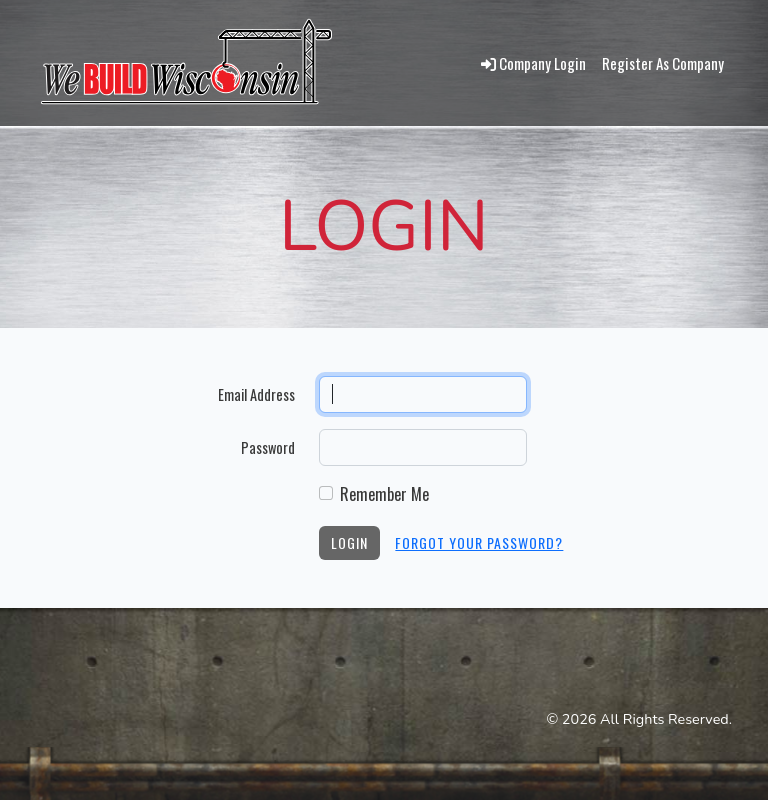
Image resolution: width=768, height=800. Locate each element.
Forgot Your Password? (479, 542)
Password (268, 447)
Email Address (256, 394)
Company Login (533, 63)
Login (349, 542)
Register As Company (663, 63)
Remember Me (384, 494)
